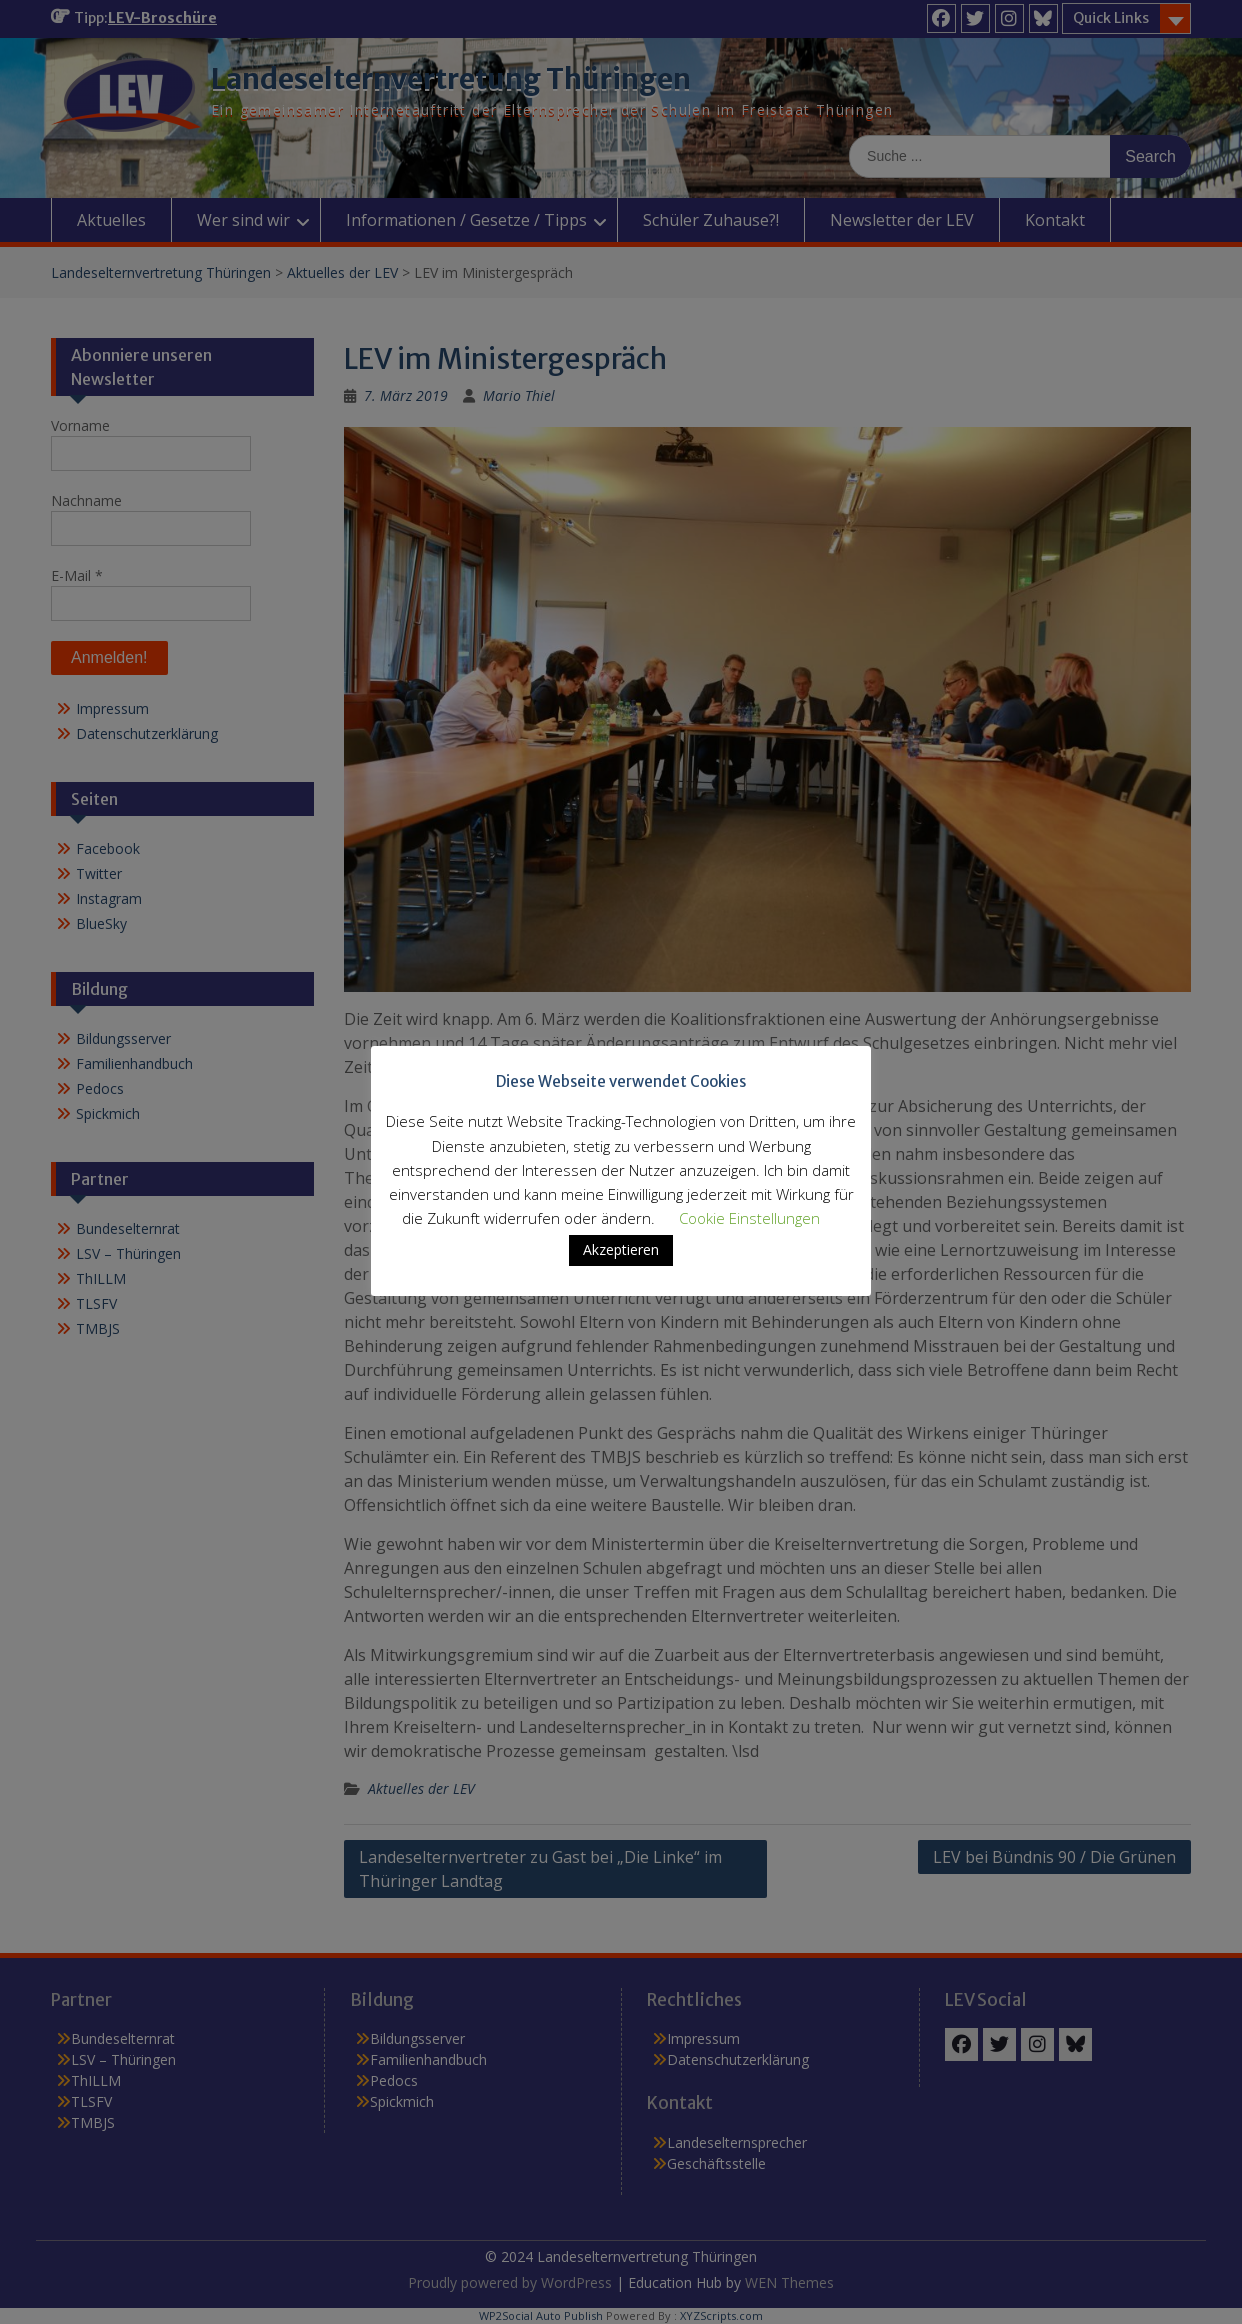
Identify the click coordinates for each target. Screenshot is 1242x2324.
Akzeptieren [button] (621, 1249)
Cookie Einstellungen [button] (749, 1218)
